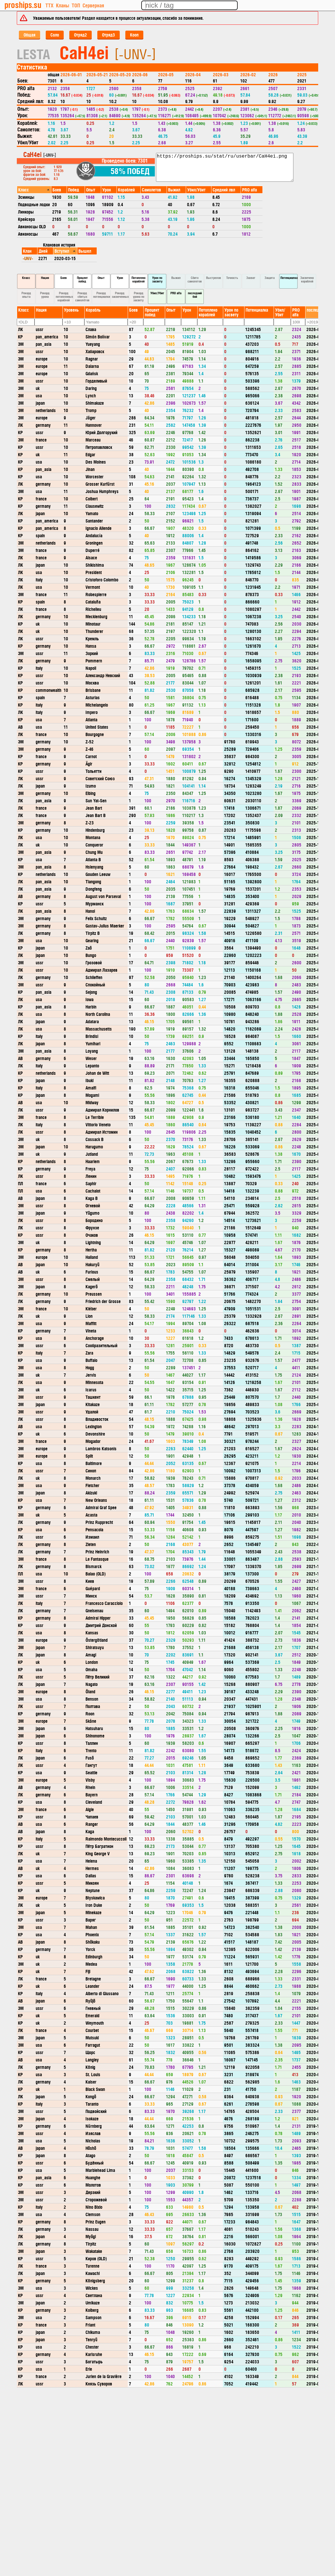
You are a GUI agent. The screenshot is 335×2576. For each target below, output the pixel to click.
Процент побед (82, 279)
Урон (120, 277)
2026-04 (193, 74)
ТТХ (49, 5)
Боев (63, 277)
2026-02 (248, 74)
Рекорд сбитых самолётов (82, 296)
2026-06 (140, 74)
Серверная (93, 5)
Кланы (62, 5)
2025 (302, 74)
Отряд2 (80, 35)
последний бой (195, 295)
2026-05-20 (120, 74)
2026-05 (166, 74)
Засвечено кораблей (307, 279)
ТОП (76, 5)
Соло (54, 35)
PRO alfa (175, 293)
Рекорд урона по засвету (138, 296)
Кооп (134, 35)
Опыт (101, 277)
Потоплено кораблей (138, 279)
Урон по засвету (157, 279)
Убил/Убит (157, 293)
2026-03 (221, 74)
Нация (45, 277)
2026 (273, 74)
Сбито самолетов (195, 279)
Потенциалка (289, 277)
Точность (232, 277)
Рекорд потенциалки (101, 295)
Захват (250, 277)
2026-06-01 (71, 74)
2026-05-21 (97, 74)
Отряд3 (108, 35)
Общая (29, 35)
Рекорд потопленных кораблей (64, 296)
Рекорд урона (45, 295)
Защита (270, 277)
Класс (26, 277)
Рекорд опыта (26, 295)
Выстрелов (213, 277)
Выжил (176, 277)
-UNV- (28, 258)
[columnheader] (34, 189)
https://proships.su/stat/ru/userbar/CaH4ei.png (224, 167)
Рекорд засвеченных (120, 295)
